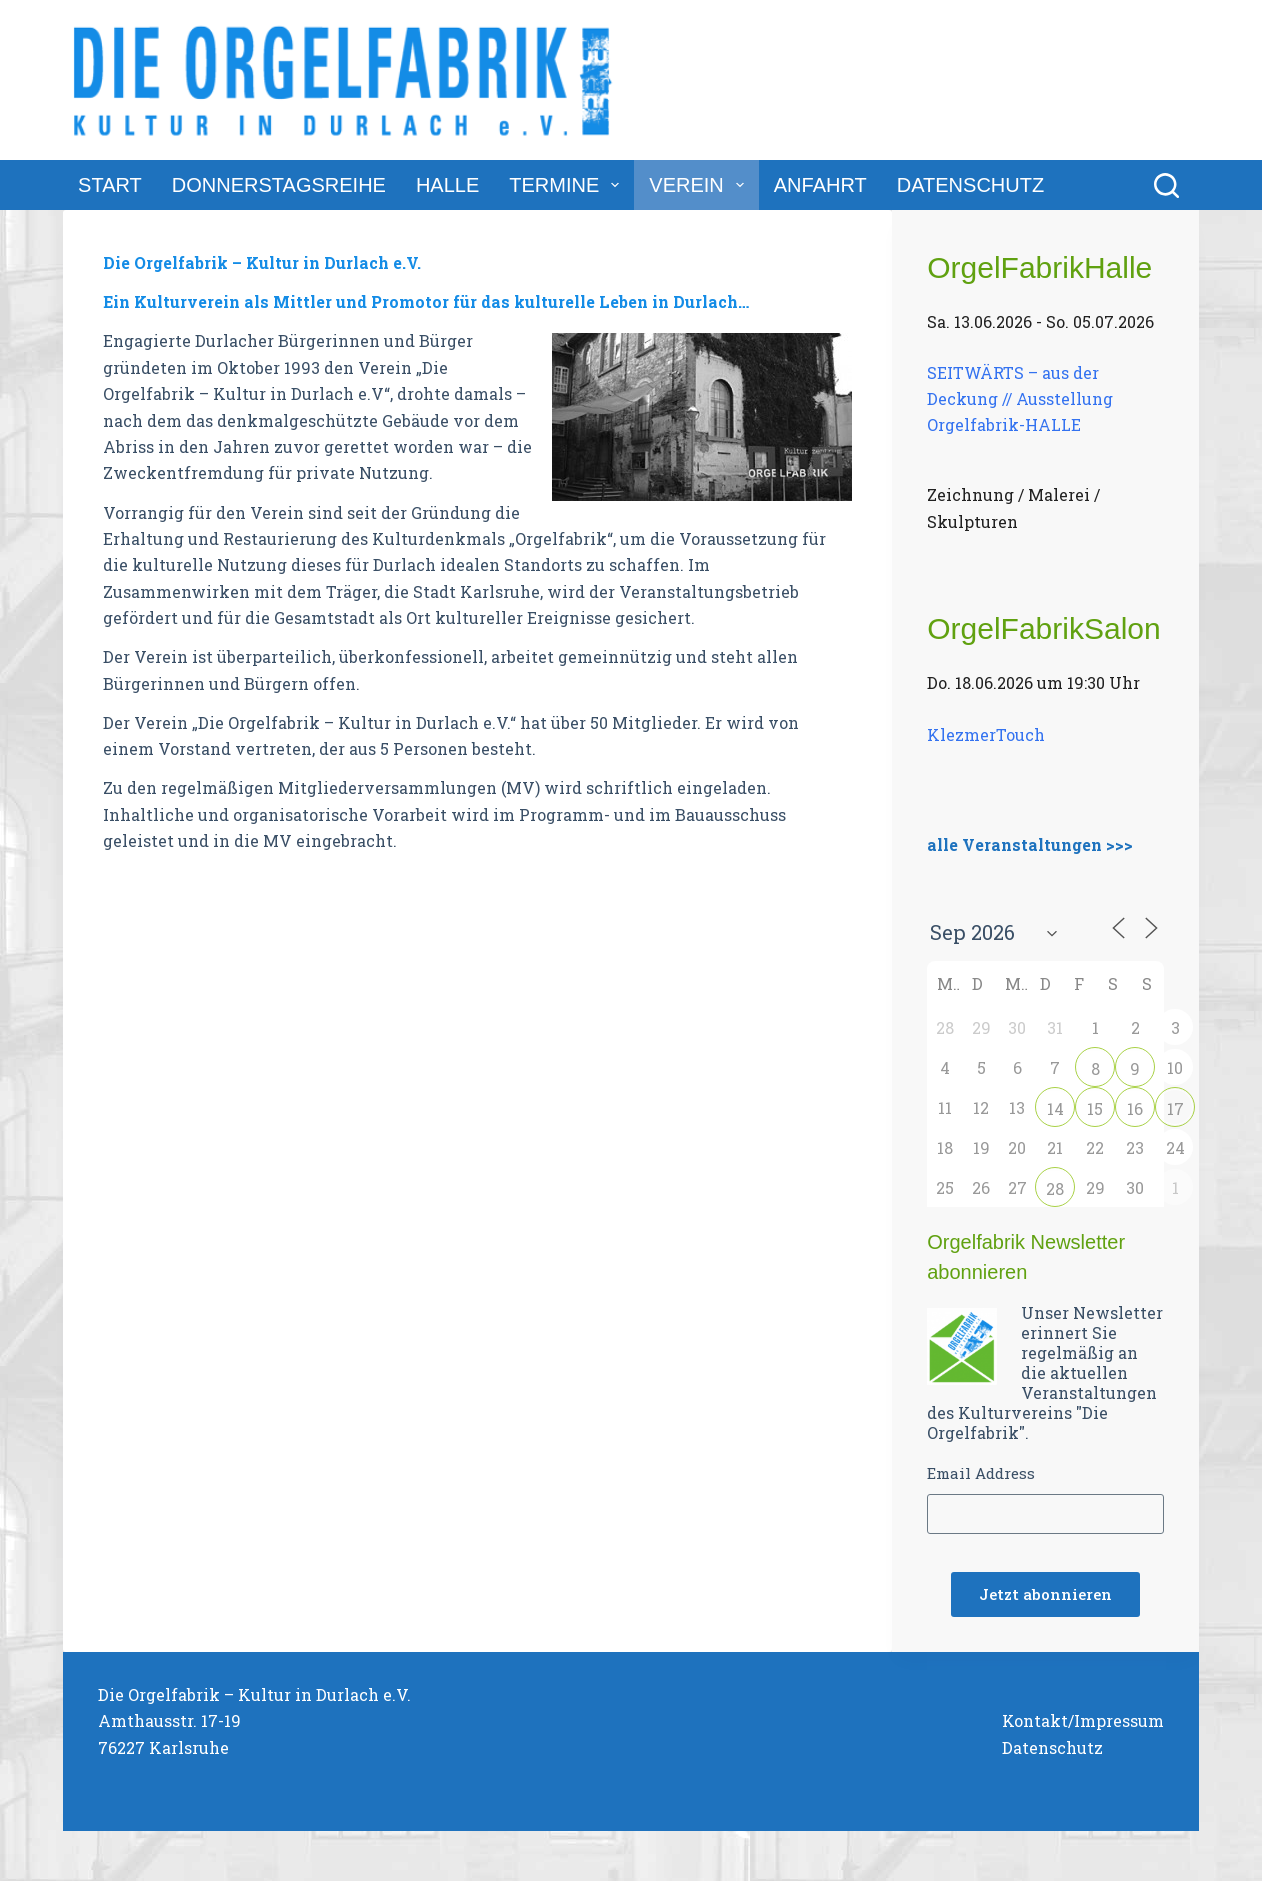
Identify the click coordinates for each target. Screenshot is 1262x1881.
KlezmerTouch (986, 734)
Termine (568, 185)
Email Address (981, 1473)
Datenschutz (970, 185)
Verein (700, 185)
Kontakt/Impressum (1083, 1720)
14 (1055, 1108)
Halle (447, 185)
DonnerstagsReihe (279, 185)
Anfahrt (820, 185)
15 (1095, 1108)
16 (1135, 1108)
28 (1055, 1188)
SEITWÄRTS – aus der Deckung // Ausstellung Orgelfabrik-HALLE (1020, 398)
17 (1175, 1108)
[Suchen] (1166, 185)
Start (110, 185)
